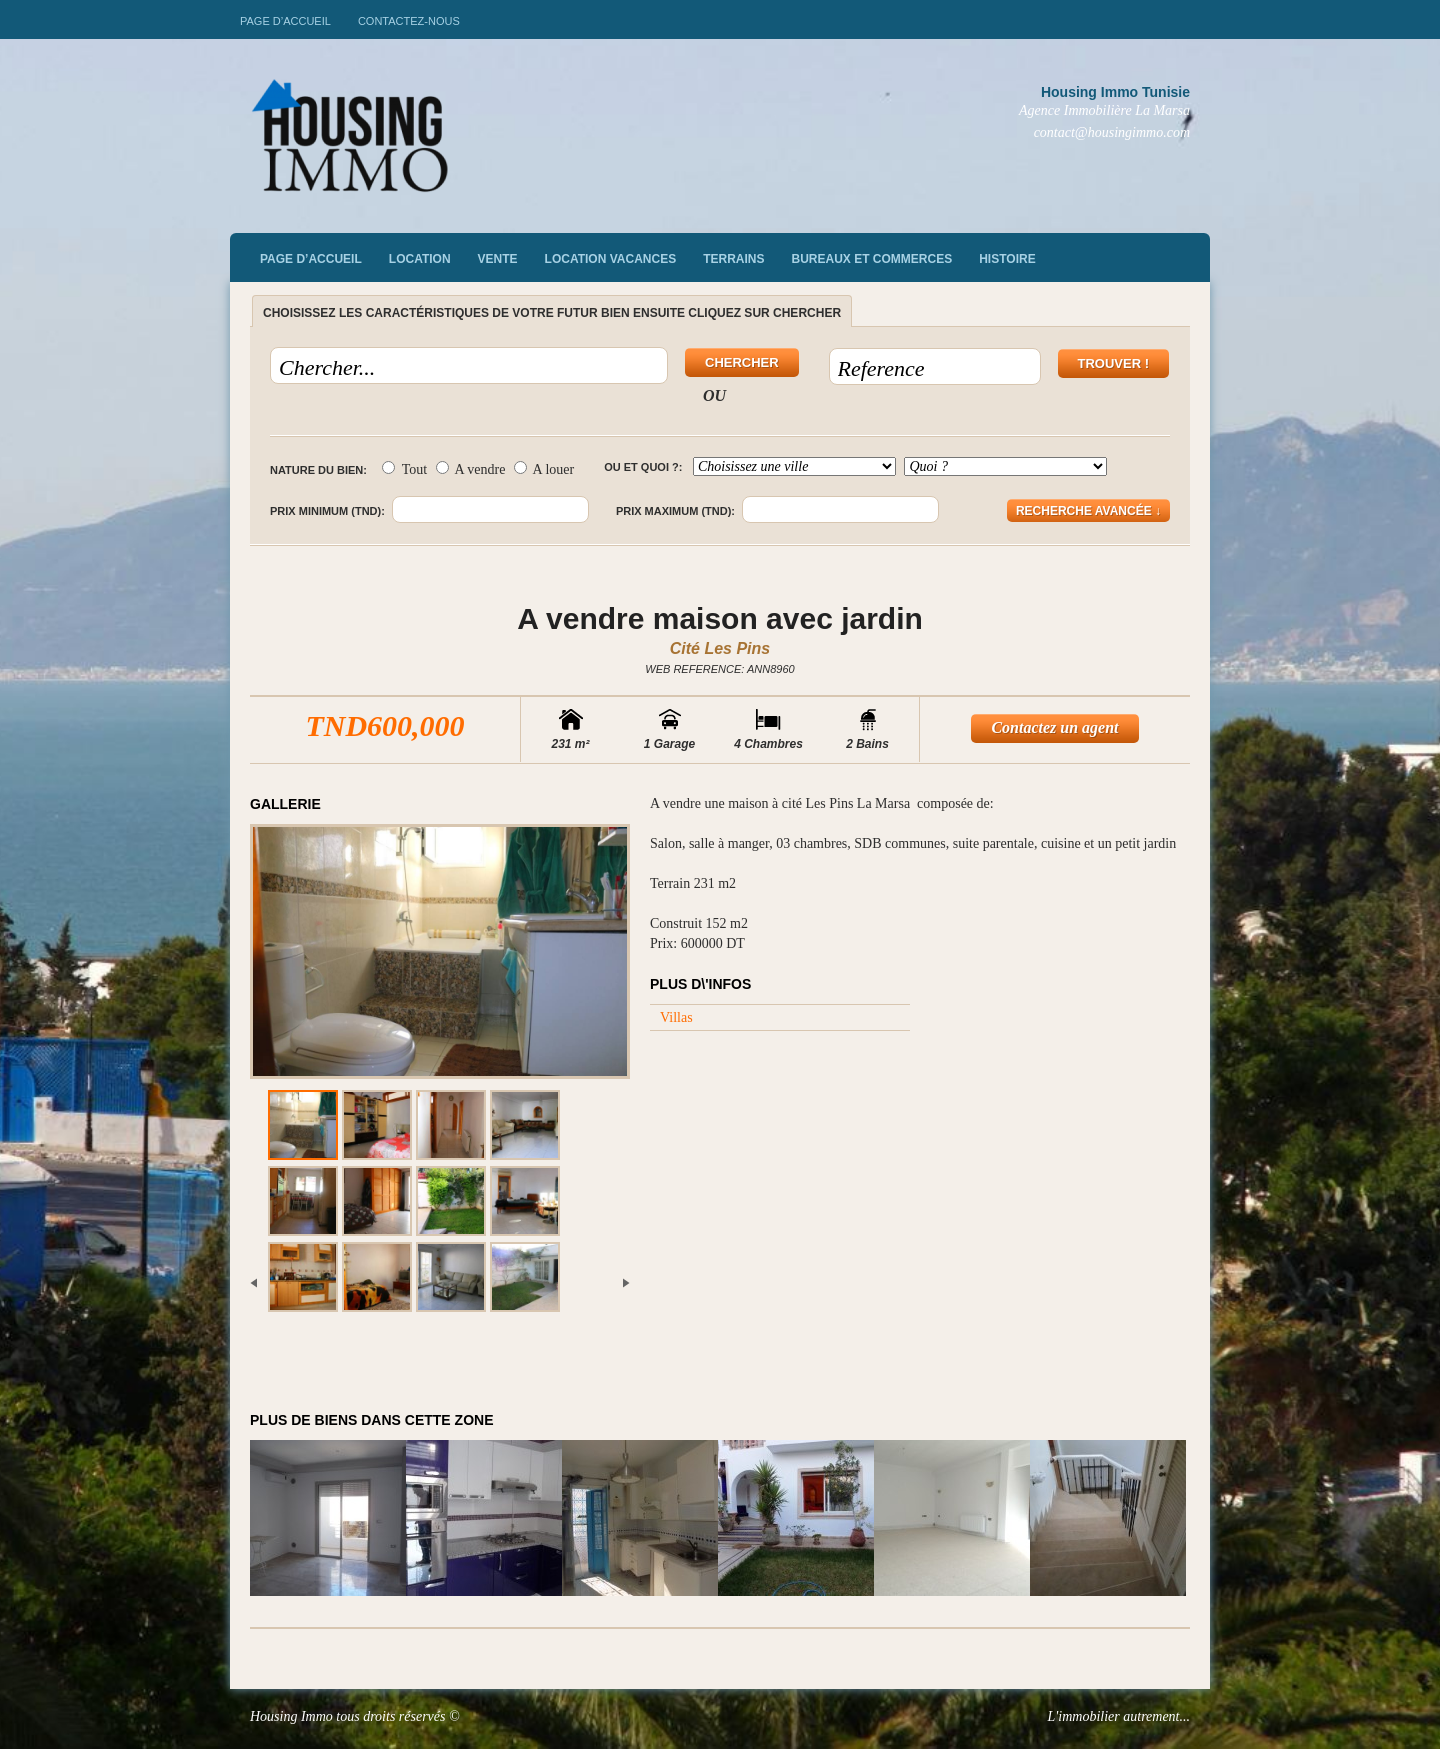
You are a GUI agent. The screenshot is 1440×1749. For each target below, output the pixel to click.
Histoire (1007, 259)
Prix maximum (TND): (675, 511)
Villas (676, 1017)
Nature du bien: (318, 470)
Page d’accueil (285, 21)
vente (498, 259)
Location (420, 259)
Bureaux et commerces (872, 259)
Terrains (733, 259)
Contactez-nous (409, 21)
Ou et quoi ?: (643, 467)
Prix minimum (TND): (327, 511)
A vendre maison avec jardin (720, 618)
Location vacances (611, 259)
